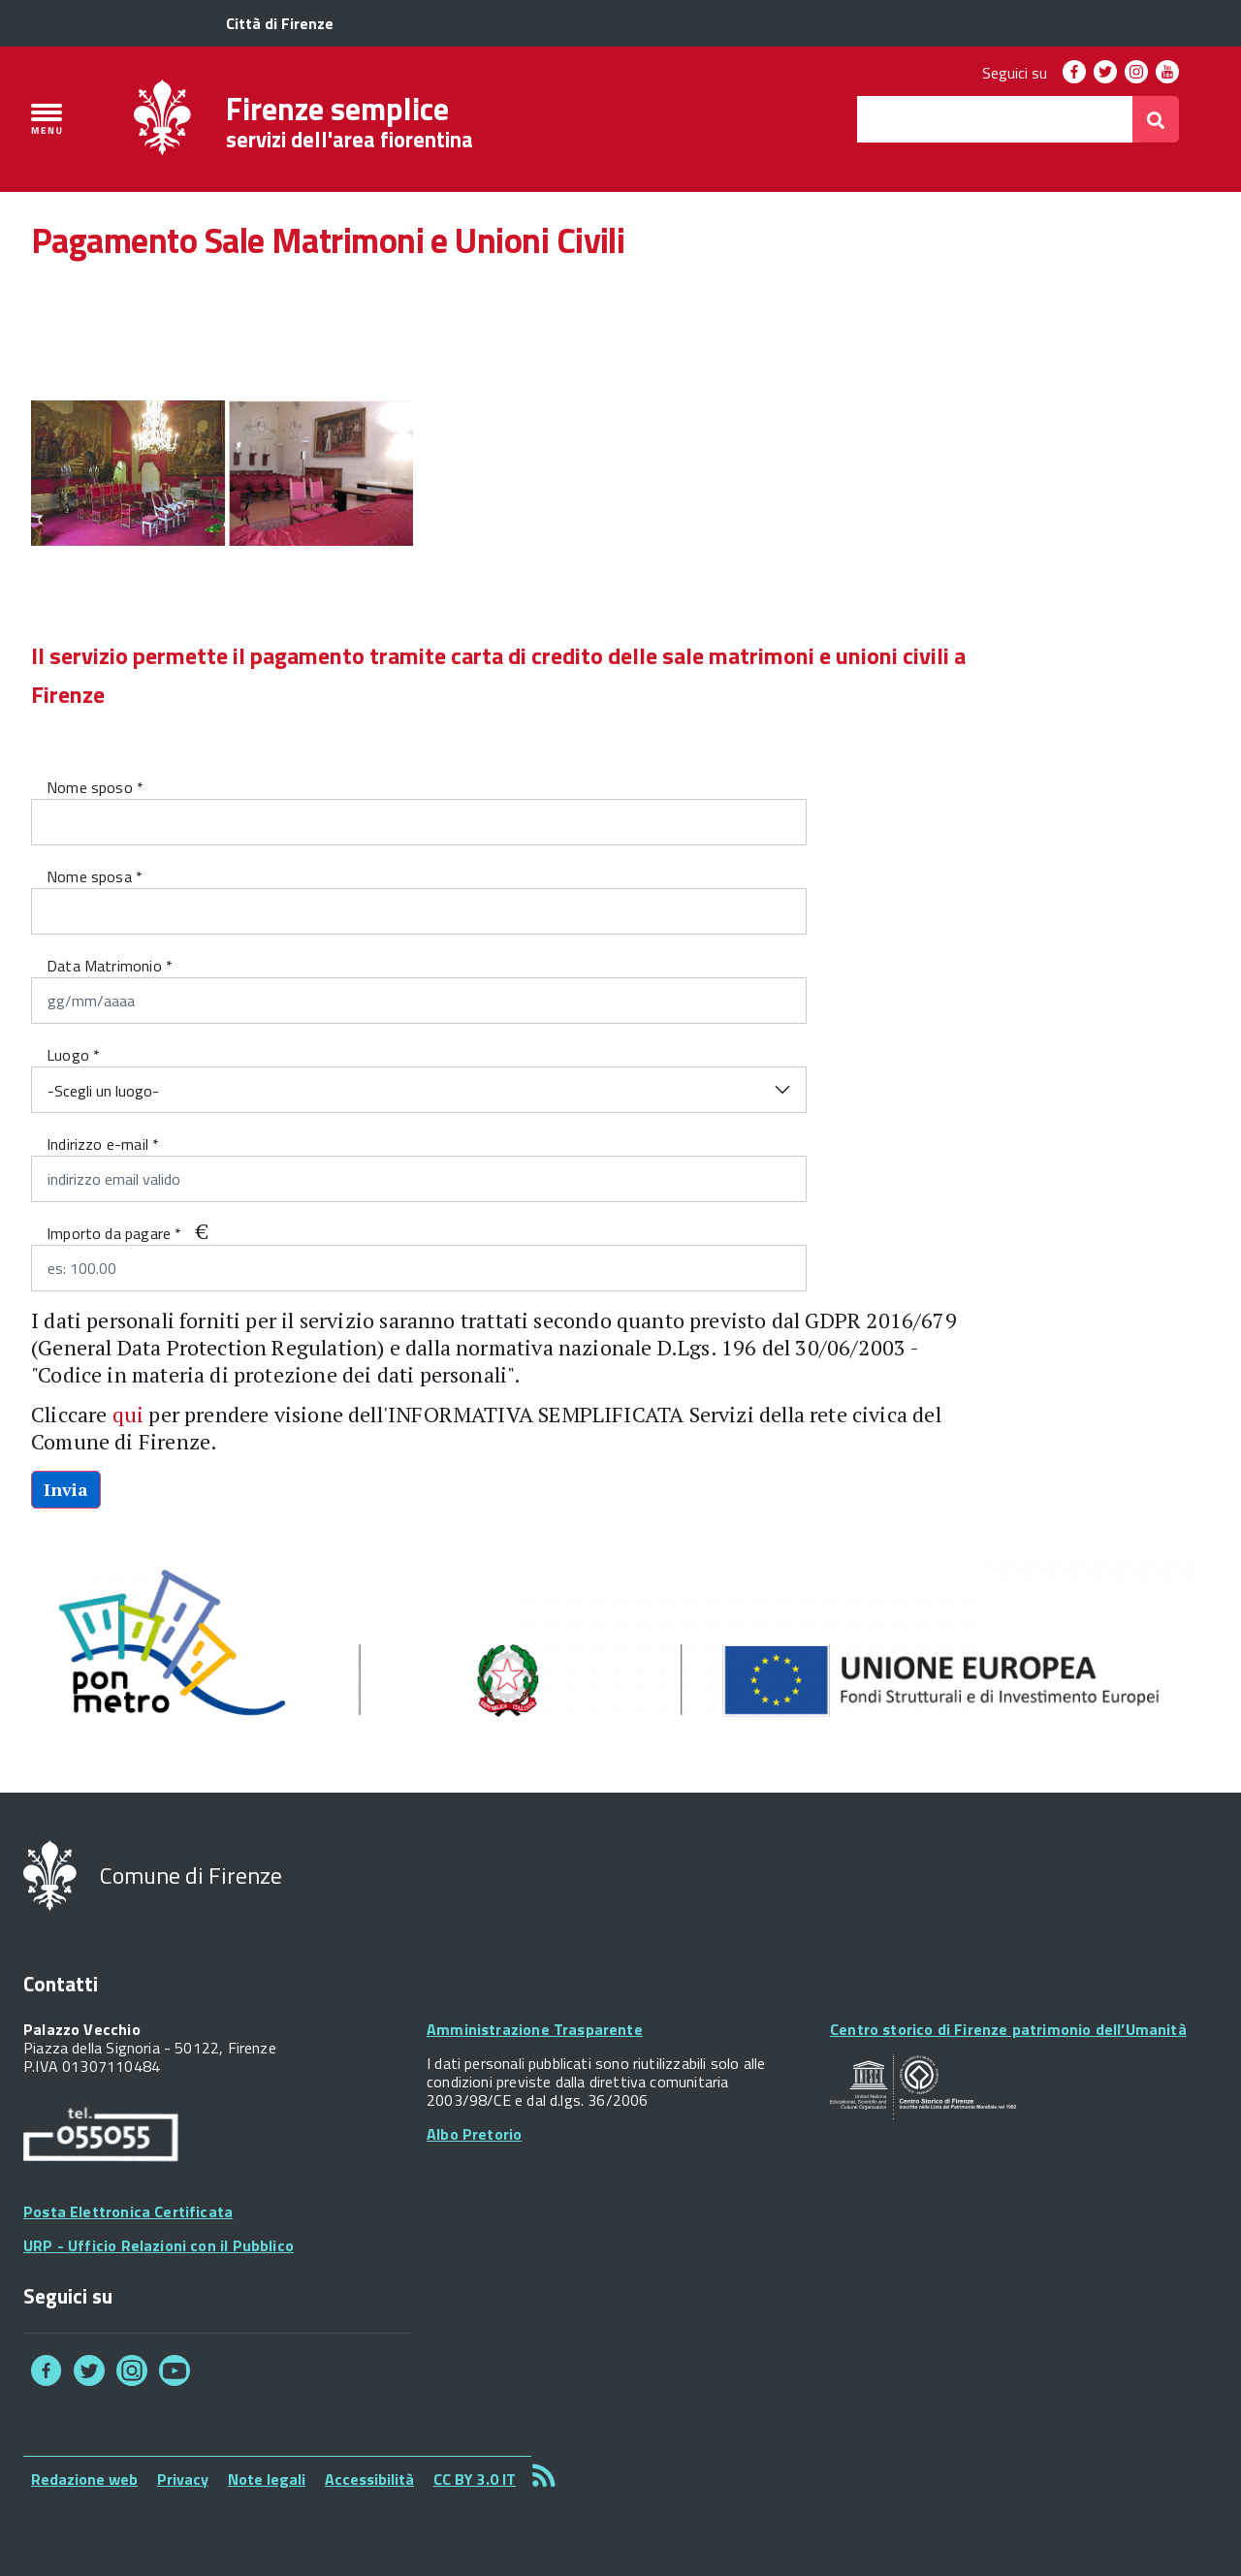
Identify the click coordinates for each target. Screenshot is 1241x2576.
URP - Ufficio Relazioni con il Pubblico (158, 2245)
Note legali (266, 2479)
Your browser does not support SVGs (923, 2087)
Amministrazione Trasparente (535, 2029)
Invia (66, 1489)
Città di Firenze (280, 23)
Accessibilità (369, 2479)
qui (128, 1414)
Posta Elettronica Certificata (128, 2211)
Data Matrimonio (110, 965)
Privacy (182, 2479)
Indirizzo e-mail (103, 1144)
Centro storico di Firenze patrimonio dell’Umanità (1008, 2029)
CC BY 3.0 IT (474, 2479)
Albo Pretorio (474, 2134)
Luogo (73, 1054)
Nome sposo (95, 787)
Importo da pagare (114, 1233)
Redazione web (84, 2479)
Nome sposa (95, 876)
